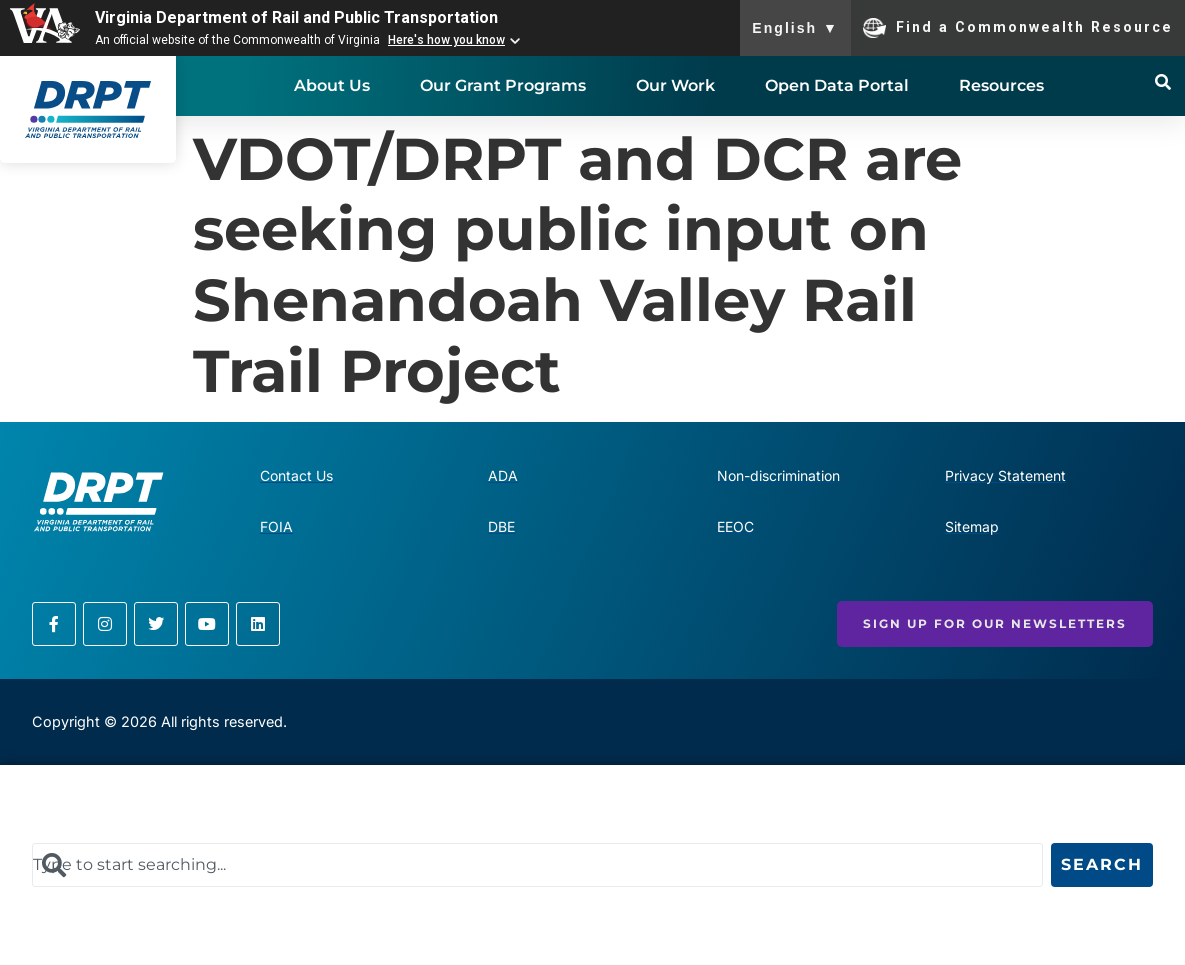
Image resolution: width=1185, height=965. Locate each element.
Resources (1001, 85)
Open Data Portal (837, 85)
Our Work (675, 85)
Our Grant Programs (503, 85)
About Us (332, 85)
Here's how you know (446, 40)
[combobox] (537, 865)
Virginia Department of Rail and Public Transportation (296, 17)
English (795, 28)
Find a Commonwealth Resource (1018, 28)
